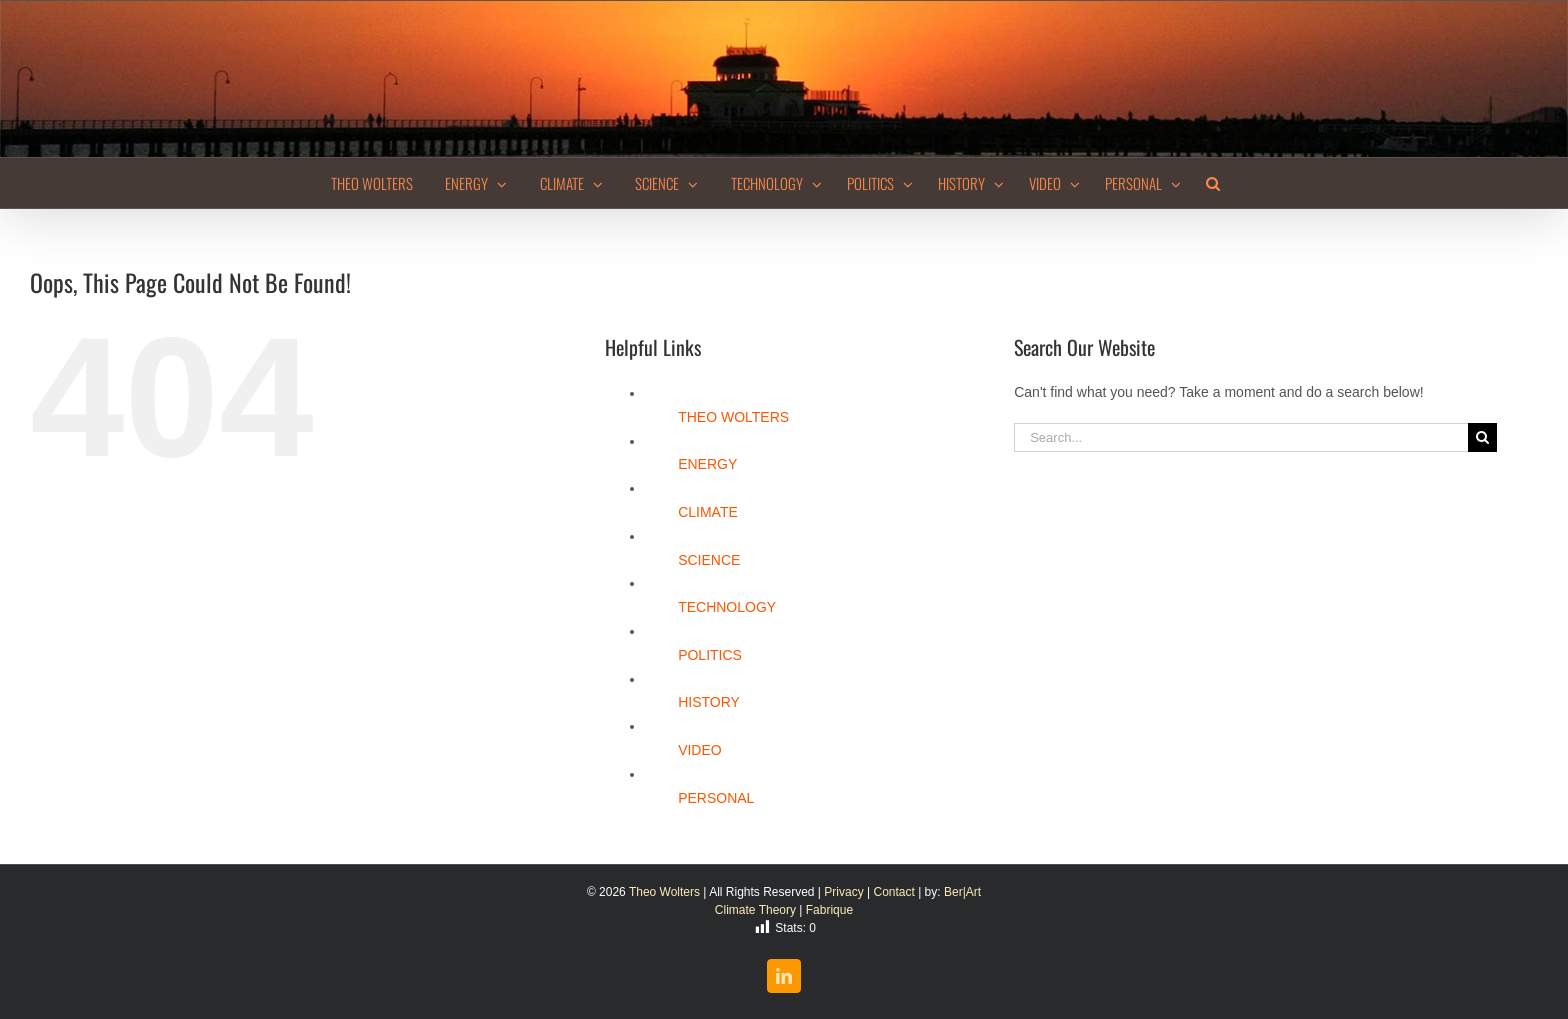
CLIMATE (708, 512)
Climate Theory (755, 910)
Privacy (843, 892)
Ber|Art (962, 892)
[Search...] (1241, 437)
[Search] (1482, 437)
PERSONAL (716, 798)
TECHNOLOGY (727, 607)
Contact (893, 892)
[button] (1213, 183)
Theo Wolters (664, 892)
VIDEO (700, 750)
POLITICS (710, 655)
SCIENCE (709, 560)
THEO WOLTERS (733, 417)
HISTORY (709, 702)
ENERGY (707, 464)
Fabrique (829, 910)
